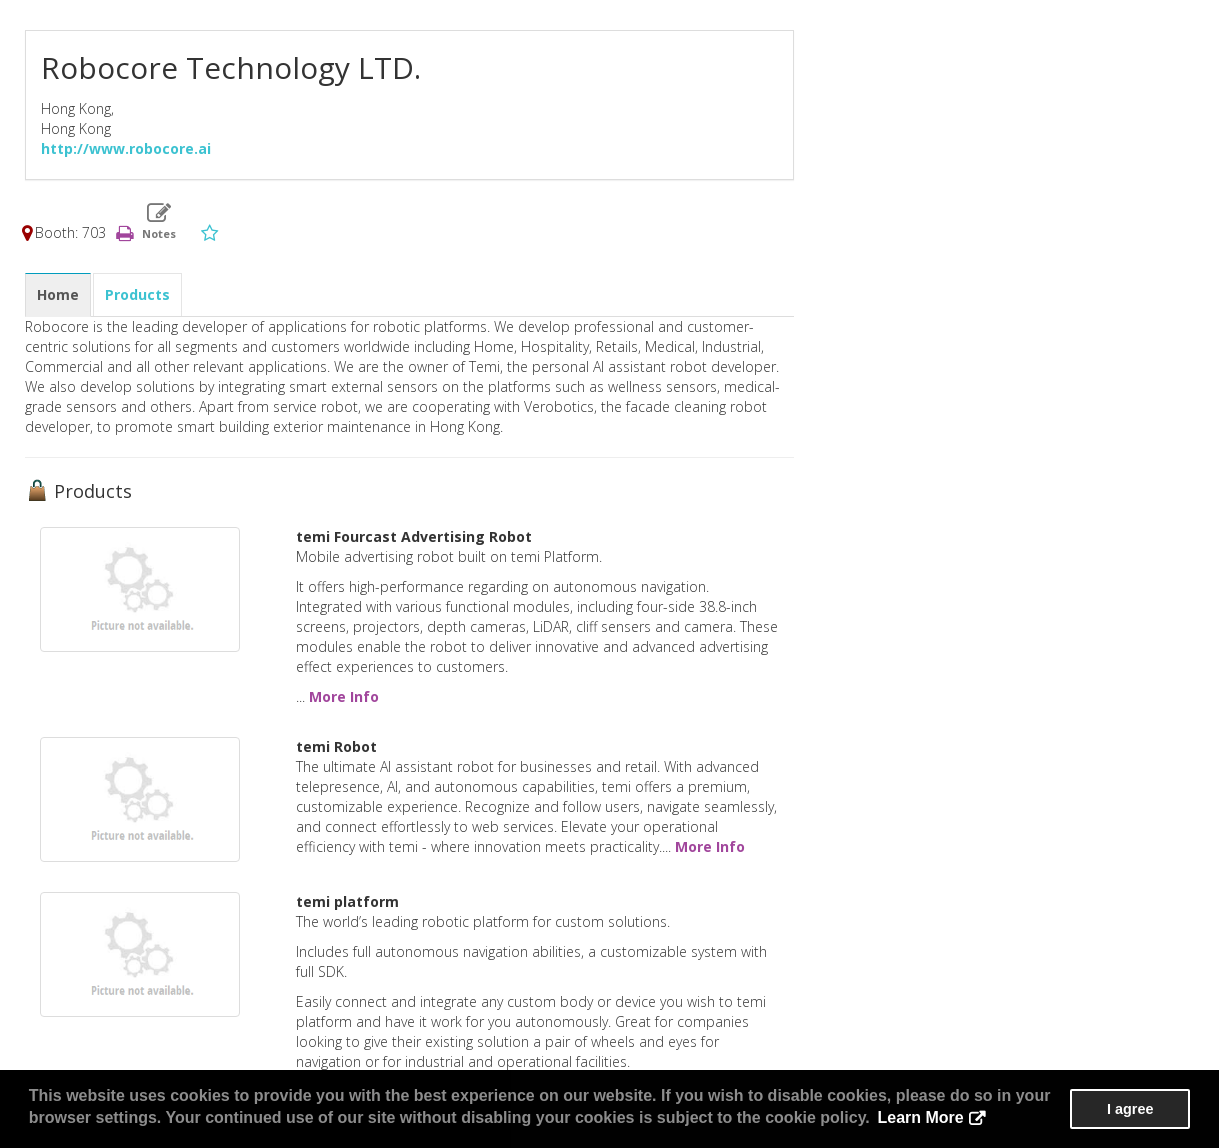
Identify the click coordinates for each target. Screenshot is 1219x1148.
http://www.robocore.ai (126, 148)
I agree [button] (1130, 1109)
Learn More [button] (920, 1117)
